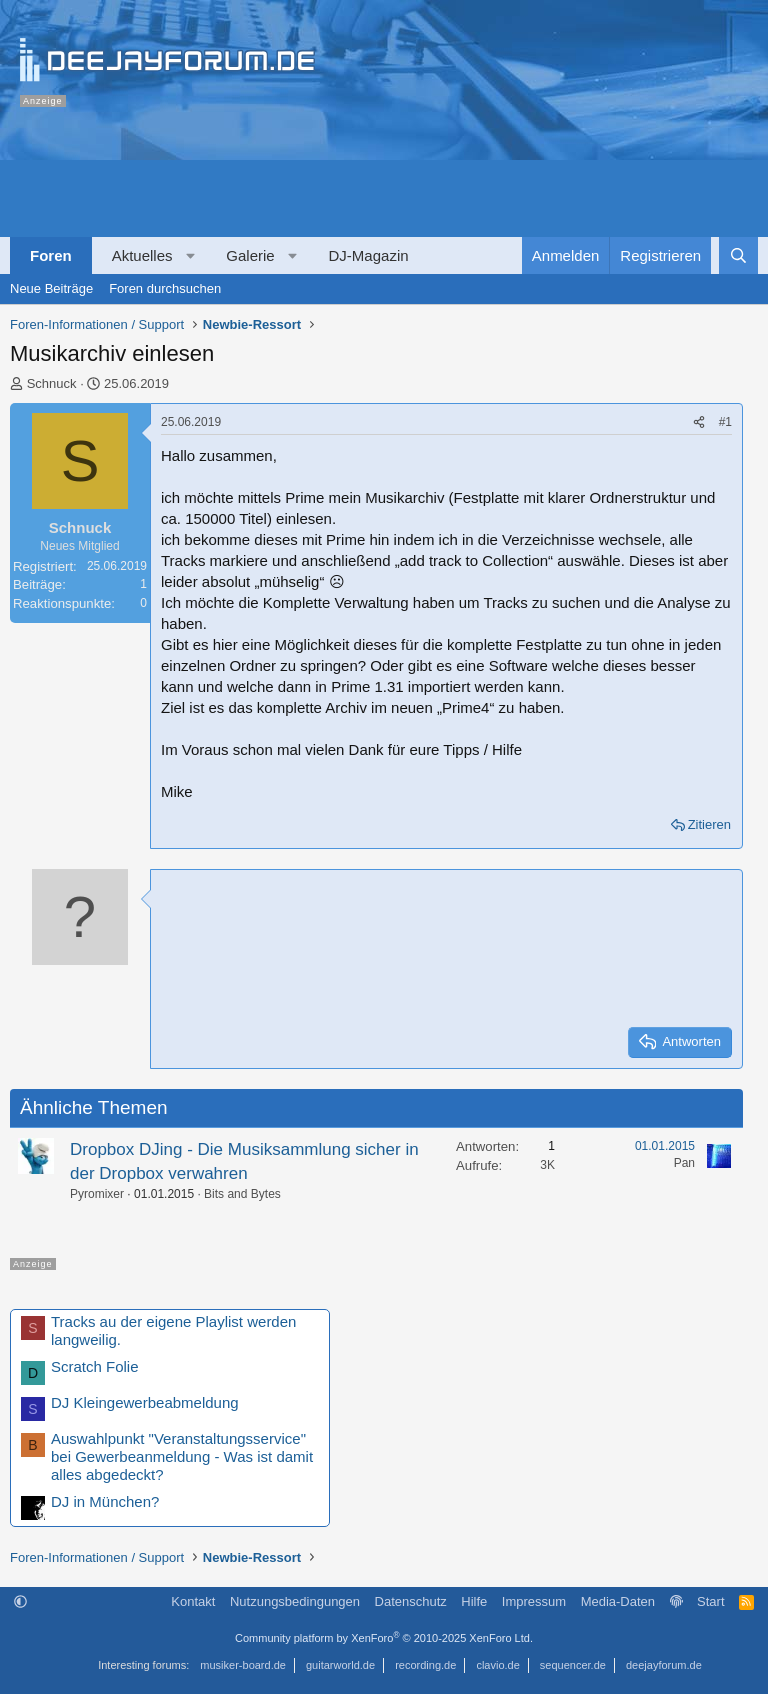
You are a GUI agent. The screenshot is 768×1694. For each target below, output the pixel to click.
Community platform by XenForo (384, 1638)
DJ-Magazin (369, 255)
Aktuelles (142, 255)
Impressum (534, 1601)
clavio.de (497, 1665)
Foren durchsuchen (165, 288)
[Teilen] (699, 422)
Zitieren (709, 824)
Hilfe (474, 1601)
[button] (190, 255)
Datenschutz (411, 1601)
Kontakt (193, 1601)
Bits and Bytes (242, 1194)
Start (710, 1601)
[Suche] (738, 255)
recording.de (425, 1665)
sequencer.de (573, 1665)
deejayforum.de (664, 1665)
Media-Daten (618, 1601)
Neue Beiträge (51, 288)
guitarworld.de (340, 1665)
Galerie (250, 255)
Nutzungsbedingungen (295, 1601)
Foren (51, 255)
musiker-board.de (243, 1665)
